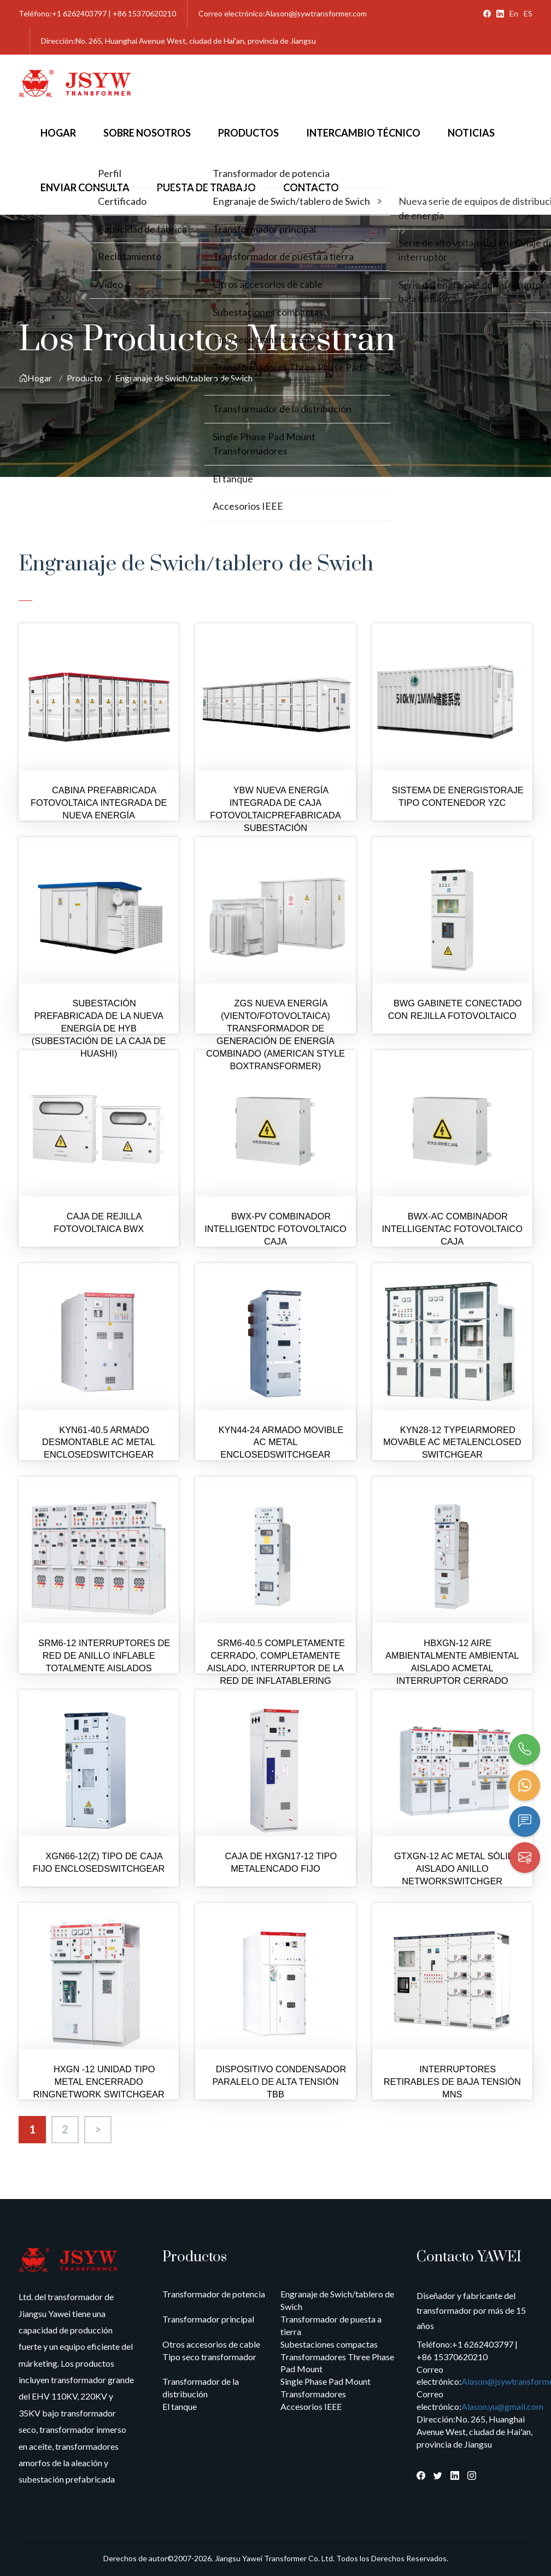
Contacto (311, 187)
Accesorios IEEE (311, 2406)
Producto (84, 378)
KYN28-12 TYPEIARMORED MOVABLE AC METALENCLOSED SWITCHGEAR (452, 1442)
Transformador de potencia (213, 2294)
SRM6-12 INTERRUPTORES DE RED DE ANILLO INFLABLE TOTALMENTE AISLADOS (104, 1655)
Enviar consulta (85, 187)
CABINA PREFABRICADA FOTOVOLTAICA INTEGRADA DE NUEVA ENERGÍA (99, 802)
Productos (248, 133)
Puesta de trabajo (206, 187)
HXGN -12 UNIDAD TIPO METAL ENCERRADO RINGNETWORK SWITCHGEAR (98, 2081)
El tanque (179, 2406)
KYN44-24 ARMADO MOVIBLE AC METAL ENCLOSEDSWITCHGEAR (281, 1442)
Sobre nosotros (147, 133)
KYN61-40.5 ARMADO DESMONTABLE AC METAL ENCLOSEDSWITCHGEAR (98, 1442)
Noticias (471, 133)
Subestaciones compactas (329, 2344)
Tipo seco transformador (209, 2356)
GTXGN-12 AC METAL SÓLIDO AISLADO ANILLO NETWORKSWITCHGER (457, 1868)
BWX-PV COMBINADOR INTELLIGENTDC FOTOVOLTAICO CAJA (275, 1228)
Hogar (58, 133)
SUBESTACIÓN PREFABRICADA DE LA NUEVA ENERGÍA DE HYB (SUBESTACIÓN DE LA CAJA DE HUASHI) (99, 1028)
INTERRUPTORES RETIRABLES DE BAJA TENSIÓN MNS (452, 2081)
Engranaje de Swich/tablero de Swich (184, 378)
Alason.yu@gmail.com (502, 2406)
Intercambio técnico (363, 133)
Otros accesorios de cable (211, 2344)
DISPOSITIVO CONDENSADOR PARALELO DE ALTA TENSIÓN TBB (279, 2081)
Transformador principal (208, 2319)
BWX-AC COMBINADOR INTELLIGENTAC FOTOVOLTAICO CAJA (452, 1228)
